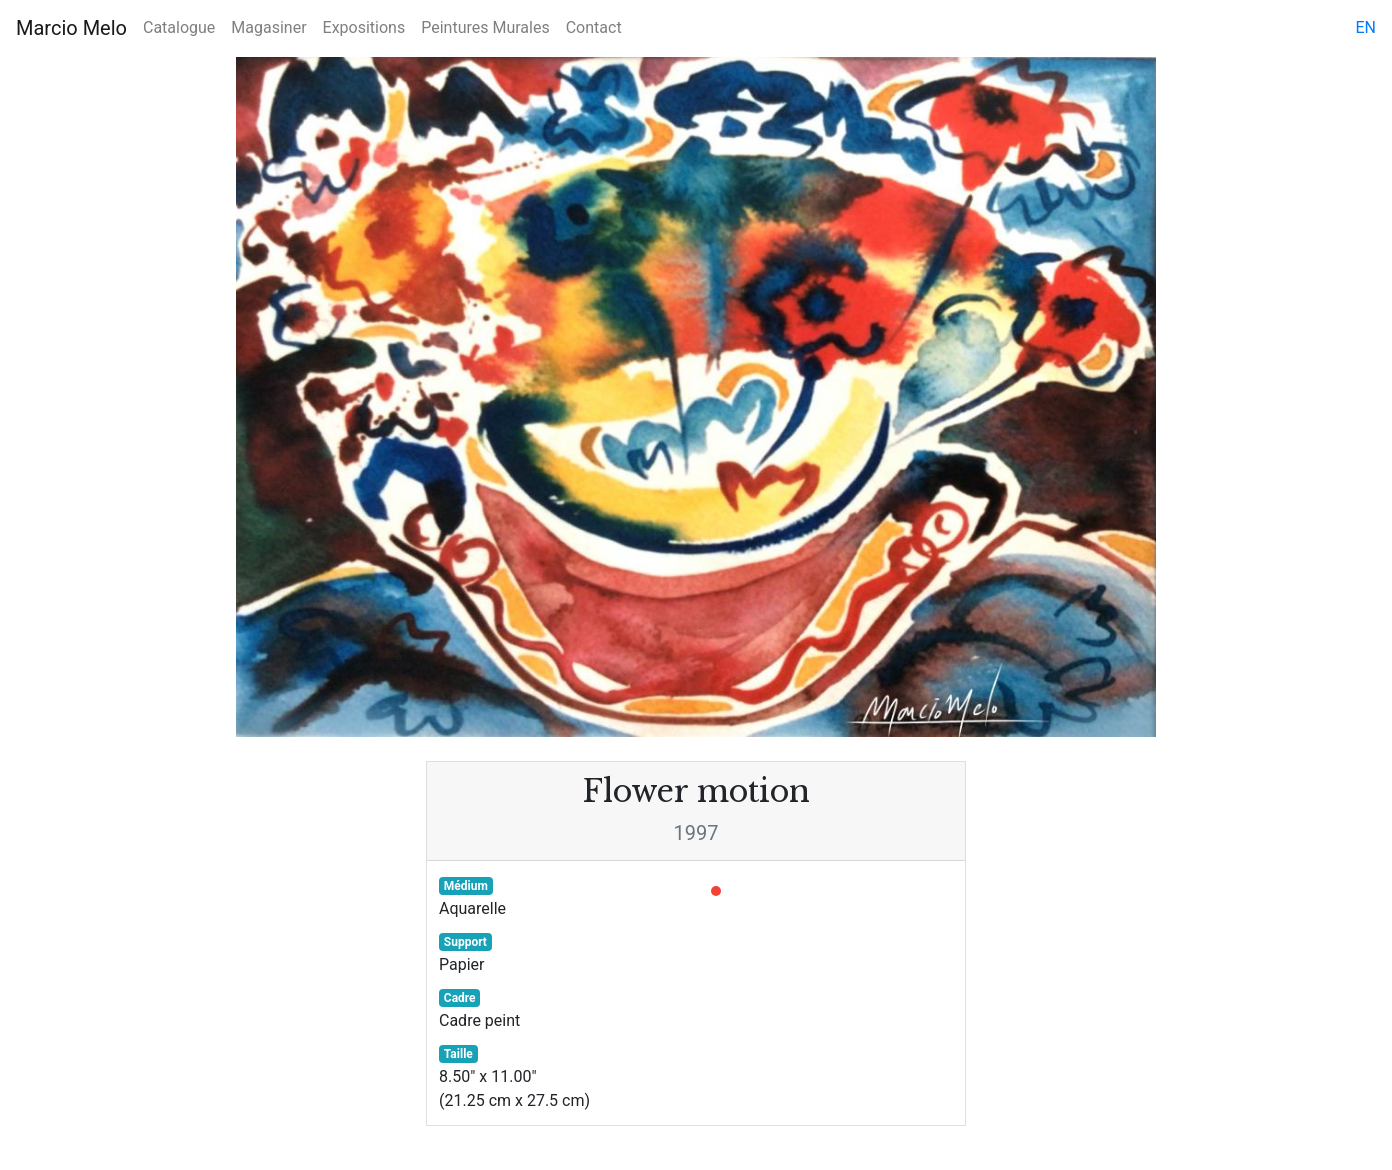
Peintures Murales (485, 27)
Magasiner (268, 27)
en (1365, 27)
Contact (594, 27)
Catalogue (179, 27)
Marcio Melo (71, 28)
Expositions (364, 27)
